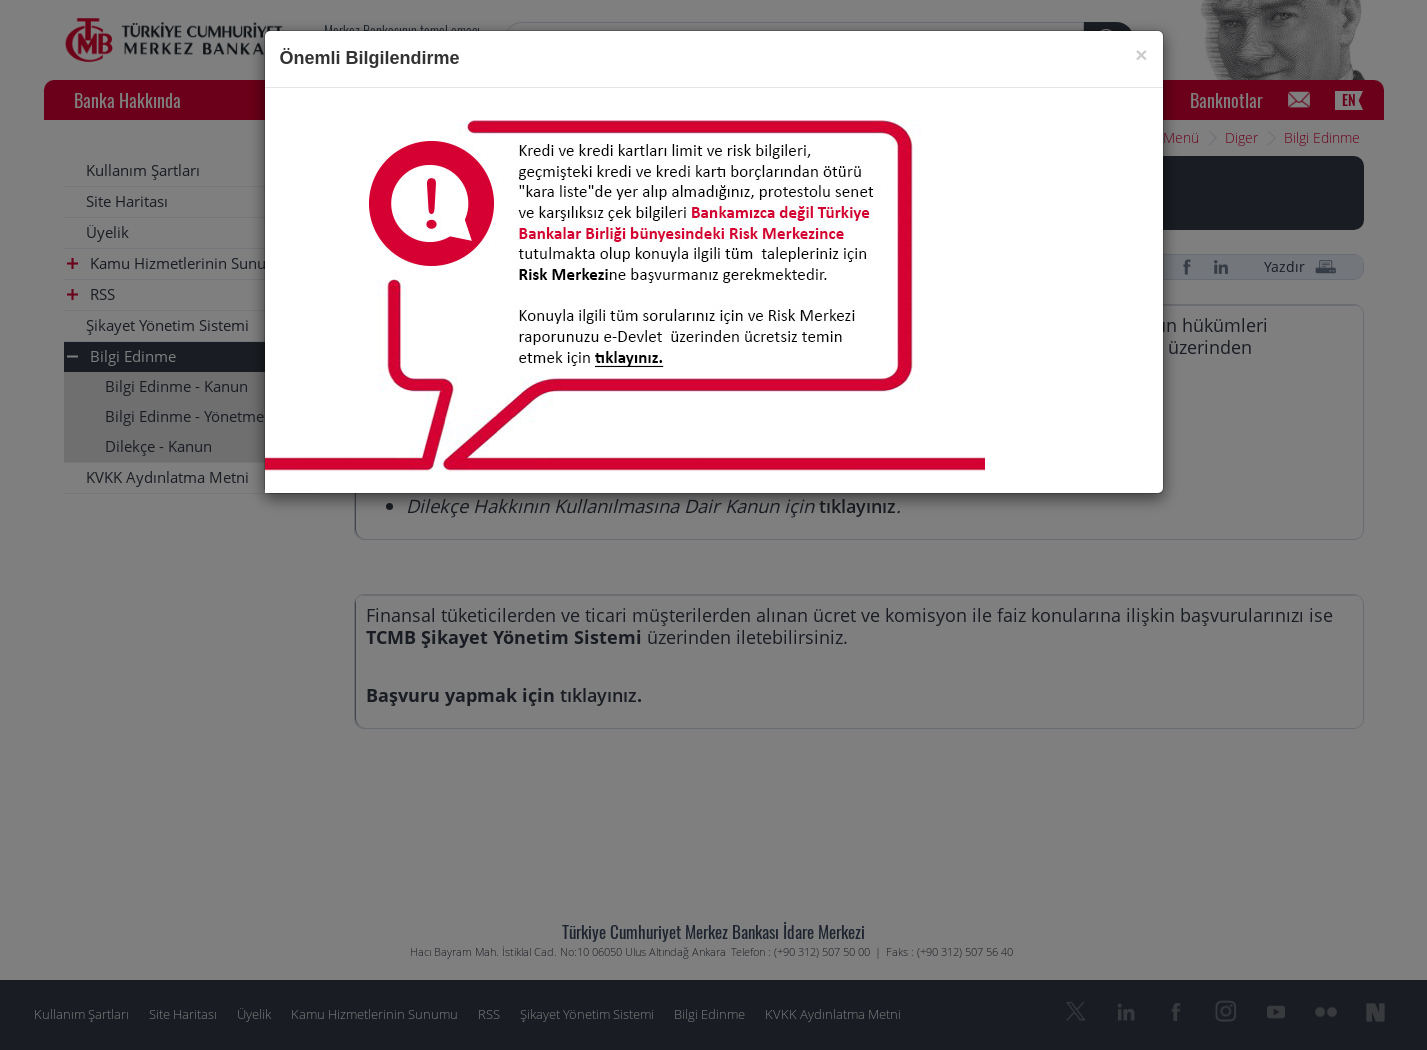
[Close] (1141, 54)
